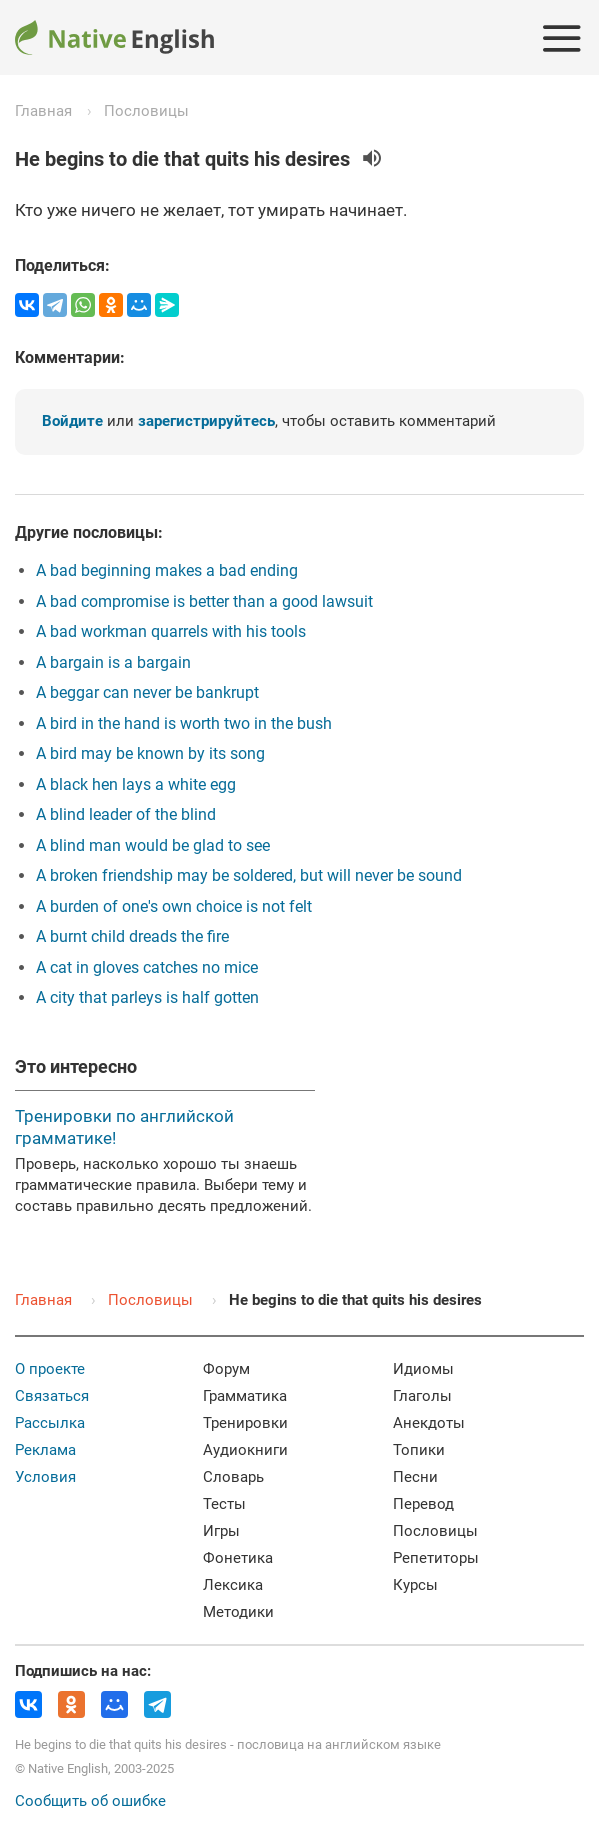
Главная (43, 111)
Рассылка (50, 1423)
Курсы (415, 1585)
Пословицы (146, 111)
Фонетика (238, 1558)
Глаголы (422, 1396)
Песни (415, 1477)
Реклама (45, 1450)
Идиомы (423, 1369)
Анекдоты (429, 1423)
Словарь (233, 1477)
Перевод (423, 1504)
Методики (238, 1612)
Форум (226, 1369)
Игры (221, 1531)
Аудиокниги (245, 1450)
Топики (419, 1450)
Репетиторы (436, 1558)
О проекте (50, 1369)
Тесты (224, 1504)
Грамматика (245, 1396)
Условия (45, 1477)
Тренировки (245, 1423)
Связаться (52, 1396)
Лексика (233, 1585)
